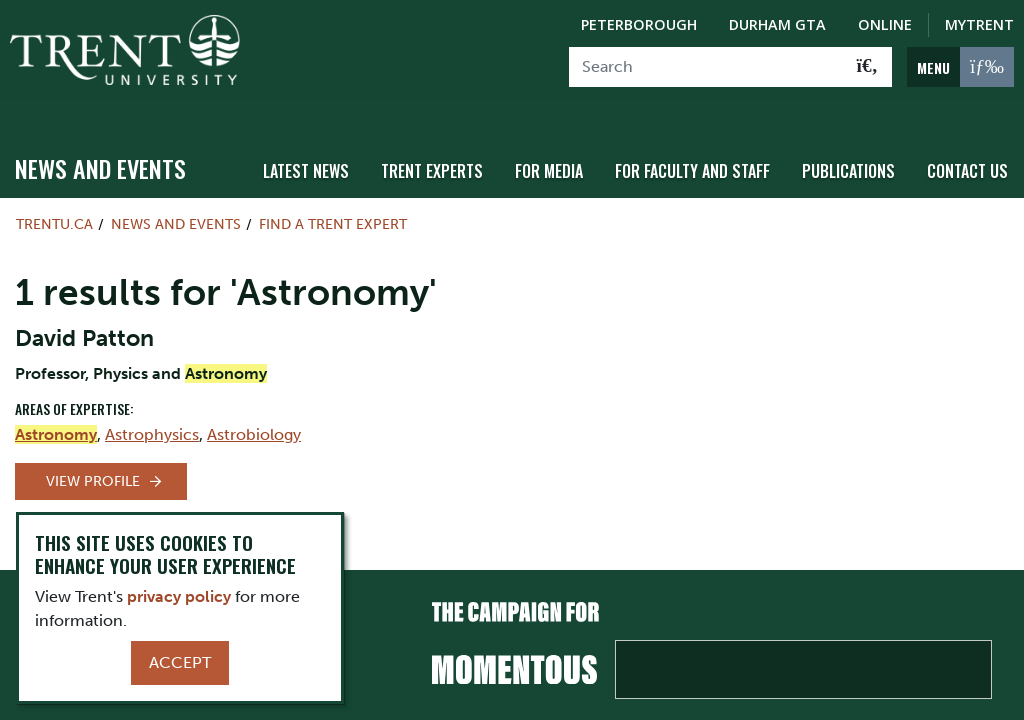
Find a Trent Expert (333, 206)
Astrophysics (152, 416)
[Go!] (867, 67)
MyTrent (979, 24)
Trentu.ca (54, 206)
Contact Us (969, 152)
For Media (566, 152)
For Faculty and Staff (705, 152)
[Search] (706, 67)
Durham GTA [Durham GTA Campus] (777, 24)
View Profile (93, 463)
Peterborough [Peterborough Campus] (639, 24)
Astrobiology (254, 416)
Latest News (333, 152)
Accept (180, 662)
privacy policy (179, 596)
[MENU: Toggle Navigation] (960, 67)
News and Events (100, 151)
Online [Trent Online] (885, 24)
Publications (855, 152)
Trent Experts (454, 152)
